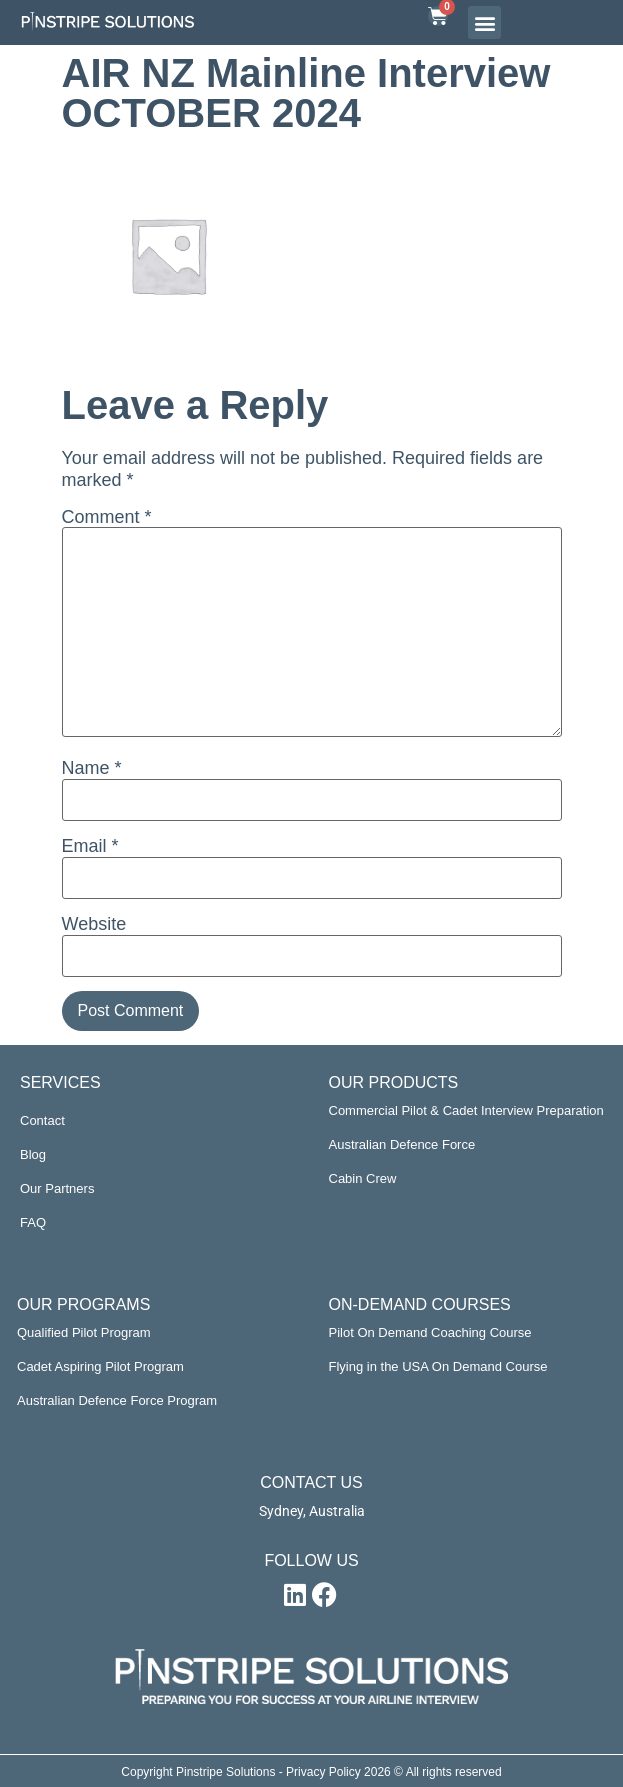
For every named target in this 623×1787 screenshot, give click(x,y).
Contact (42, 1120)
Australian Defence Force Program (117, 1400)
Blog (33, 1154)
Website (94, 924)
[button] (484, 22)
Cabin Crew (363, 1178)
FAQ (33, 1222)
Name (92, 768)
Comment (107, 517)
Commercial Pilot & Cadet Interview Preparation (466, 1110)
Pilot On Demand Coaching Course (430, 1332)
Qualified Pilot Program (84, 1332)
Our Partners (57, 1188)
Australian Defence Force (402, 1144)
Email (90, 846)
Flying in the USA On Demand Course (438, 1366)
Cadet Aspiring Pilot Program (100, 1366)
